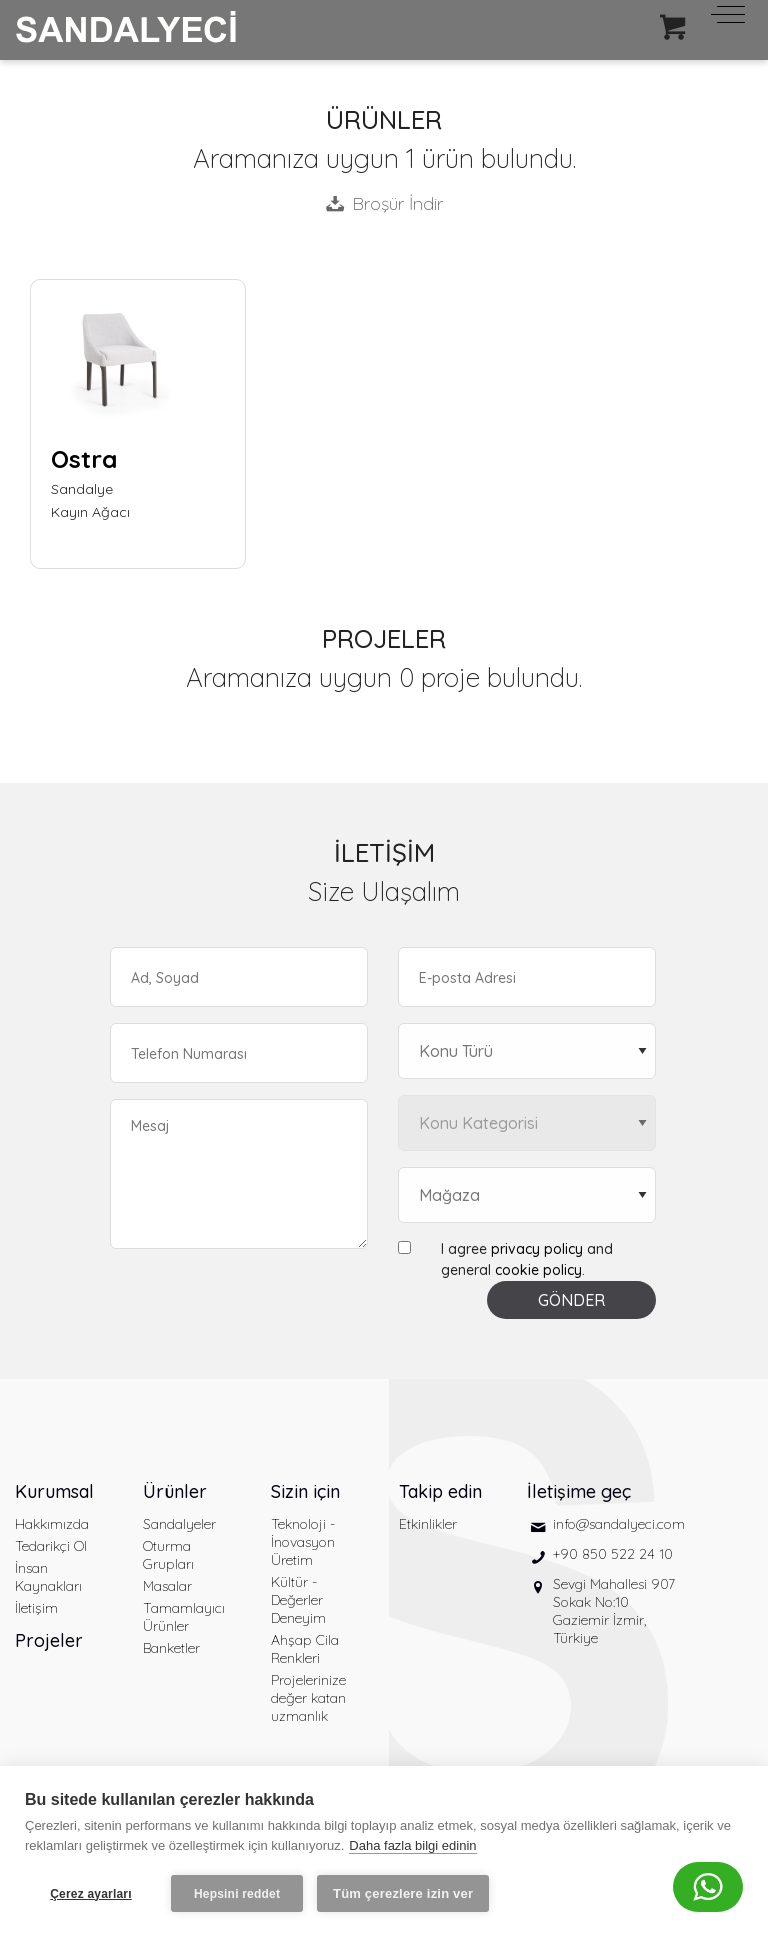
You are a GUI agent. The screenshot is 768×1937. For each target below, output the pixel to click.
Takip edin (440, 1491)
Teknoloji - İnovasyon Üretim (303, 1542)
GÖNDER (571, 1300)
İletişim (36, 1608)
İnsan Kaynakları (48, 1577)
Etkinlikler (428, 1524)
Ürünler (175, 1491)
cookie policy (538, 1270)
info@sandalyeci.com (619, 1524)
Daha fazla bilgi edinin (412, 1845)
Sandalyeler (179, 1524)
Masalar (167, 1586)
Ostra (84, 459)
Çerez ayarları (91, 1894)
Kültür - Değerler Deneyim (298, 1600)
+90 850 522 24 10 (613, 1554)
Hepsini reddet (237, 1894)
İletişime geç (579, 1491)
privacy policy (537, 1249)
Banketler (171, 1648)
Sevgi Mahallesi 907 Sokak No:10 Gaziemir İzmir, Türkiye (614, 1611)
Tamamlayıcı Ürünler (184, 1617)
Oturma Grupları (168, 1555)
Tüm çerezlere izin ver (403, 1893)
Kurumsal (54, 1491)
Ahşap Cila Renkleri (305, 1649)
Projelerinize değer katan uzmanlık (308, 1698)
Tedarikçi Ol (51, 1546)
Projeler (49, 1640)
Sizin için (305, 1491)
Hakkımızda (52, 1524)
